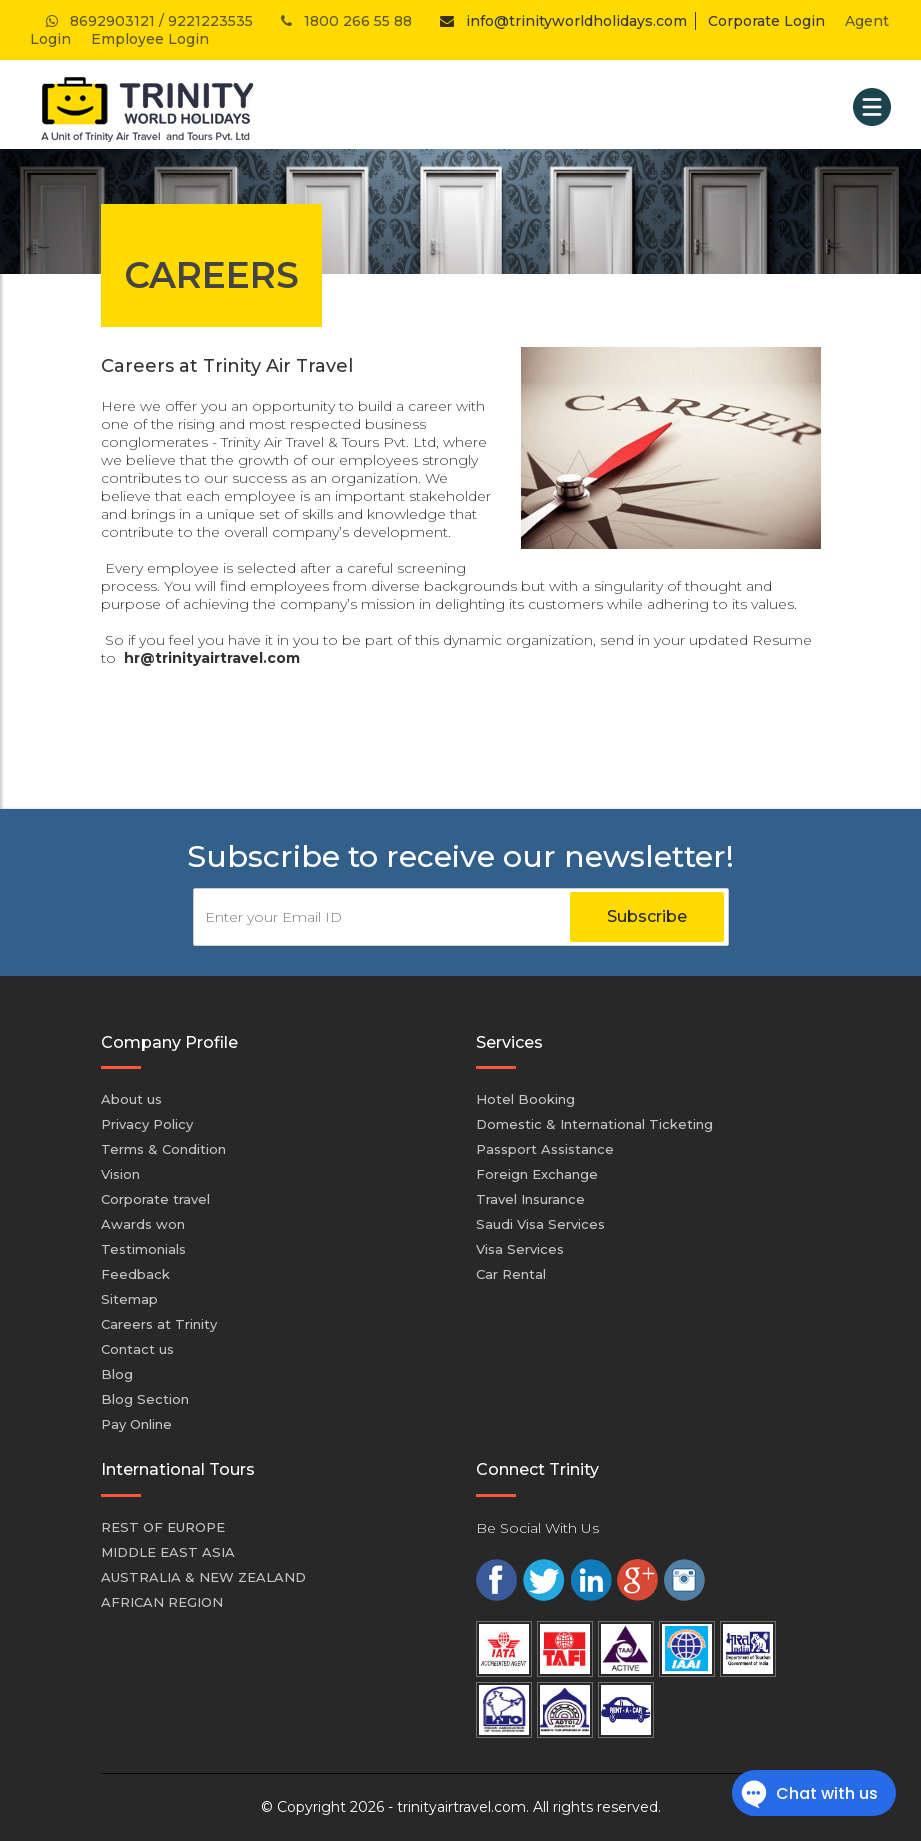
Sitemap (129, 1299)
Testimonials (143, 1249)
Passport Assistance (545, 1149)
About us (131, 1099)
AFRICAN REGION (162, 1602)
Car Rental (511, 1274)
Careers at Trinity (159, 1324)
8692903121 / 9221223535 (147, 21)
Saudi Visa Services (540, 1224)
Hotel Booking (525, 1099)
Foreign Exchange (537, 1174)
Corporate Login (766, 21)
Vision (120, 1174)
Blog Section (145, 1399)
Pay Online (136, 1424)
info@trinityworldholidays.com (559, 21)
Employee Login (150, 39)
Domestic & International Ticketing (594, 1124)
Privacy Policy (147, 1124)
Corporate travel (155, 1199)
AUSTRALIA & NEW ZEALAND (203, 1577)
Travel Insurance (530, 1199)
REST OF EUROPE (163, 1527)
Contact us (137, 1349)
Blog (117, 1374)
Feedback (135, 1274)
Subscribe (647, 916)
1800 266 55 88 (344, 21)
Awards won (143, 1224)
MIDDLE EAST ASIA (168, 1552)
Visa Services (520, 1249)
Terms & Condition (163, 1149)
